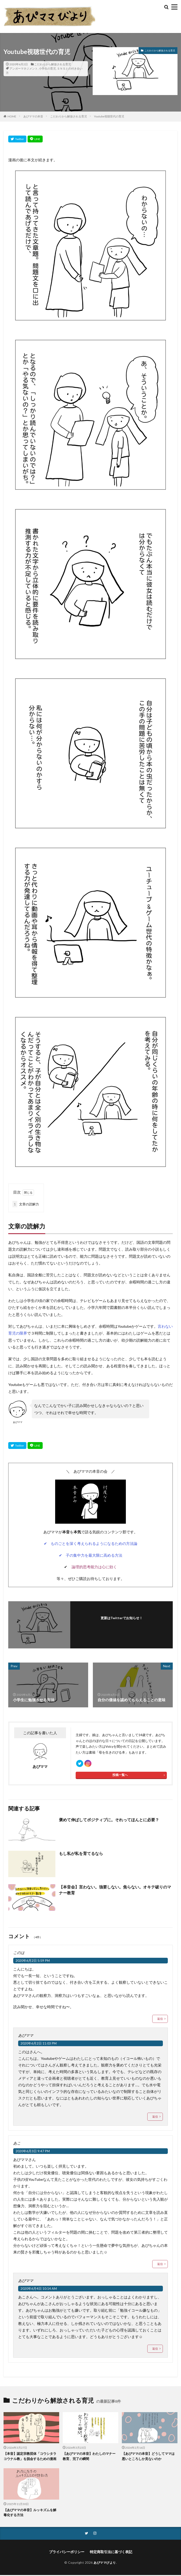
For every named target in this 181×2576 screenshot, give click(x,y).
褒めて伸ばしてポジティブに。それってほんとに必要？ (106, 1821)
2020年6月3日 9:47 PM (33, 2153)
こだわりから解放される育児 (52, 64)
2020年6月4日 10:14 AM (39, 2290)
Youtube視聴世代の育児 (109, 116)
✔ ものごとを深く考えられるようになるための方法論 (90, 1543)
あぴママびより (105, 2563)
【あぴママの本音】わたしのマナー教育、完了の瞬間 (89, 2457)
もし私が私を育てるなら (79, 1855)
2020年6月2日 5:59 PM (33, 1962)
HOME (12, 116)
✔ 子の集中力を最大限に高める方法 (90, 1554)
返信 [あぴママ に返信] (155, 2118)
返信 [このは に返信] (160, 2020)
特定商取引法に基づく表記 (110, 2553)
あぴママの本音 (33, 116)
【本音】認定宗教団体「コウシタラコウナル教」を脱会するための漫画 (30, 2457)
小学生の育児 (47, 68)
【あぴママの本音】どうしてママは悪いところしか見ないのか (148, 2457)
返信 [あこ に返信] (160, 2265)
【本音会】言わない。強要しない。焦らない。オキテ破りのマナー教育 (115, 1891)
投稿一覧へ (120, 1776)
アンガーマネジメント (23, 68)
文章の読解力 (25, 1203)
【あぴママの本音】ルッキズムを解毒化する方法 (30, 2513)
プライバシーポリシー (68, 2553)
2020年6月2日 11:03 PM (39, 2045)
